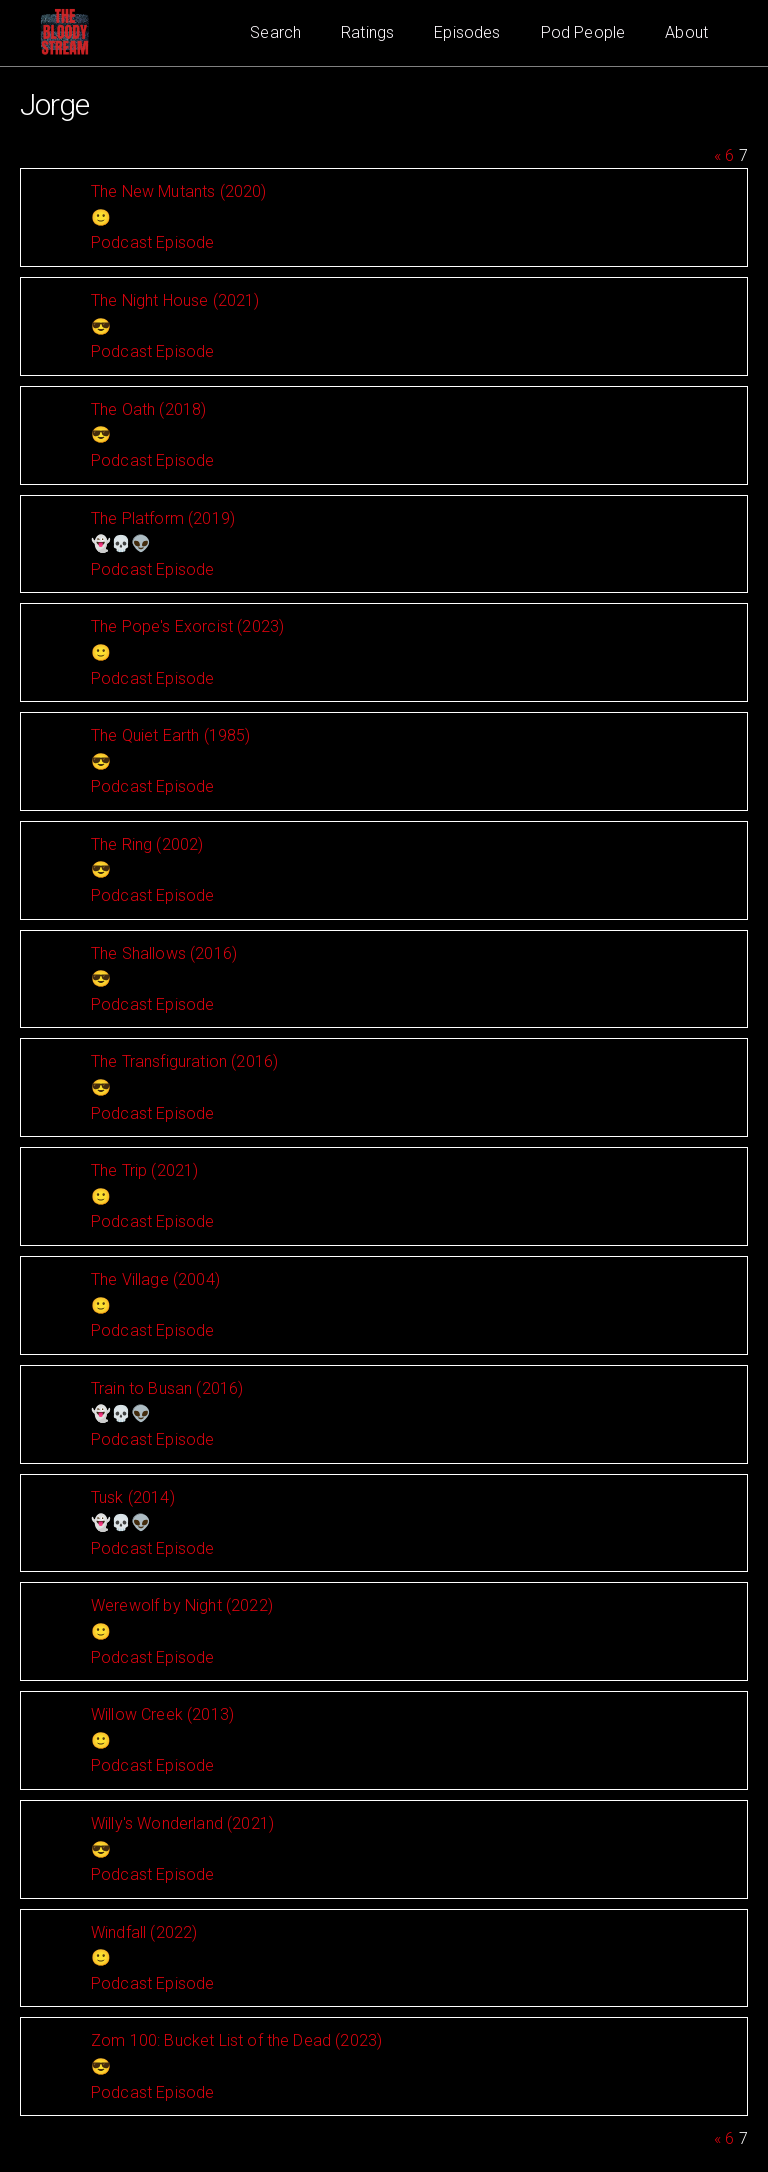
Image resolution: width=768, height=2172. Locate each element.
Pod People (583, 32)
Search (275, 32)
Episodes (467, 32)
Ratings (367, 32)
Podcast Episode (152, 242)
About (686, 32)
